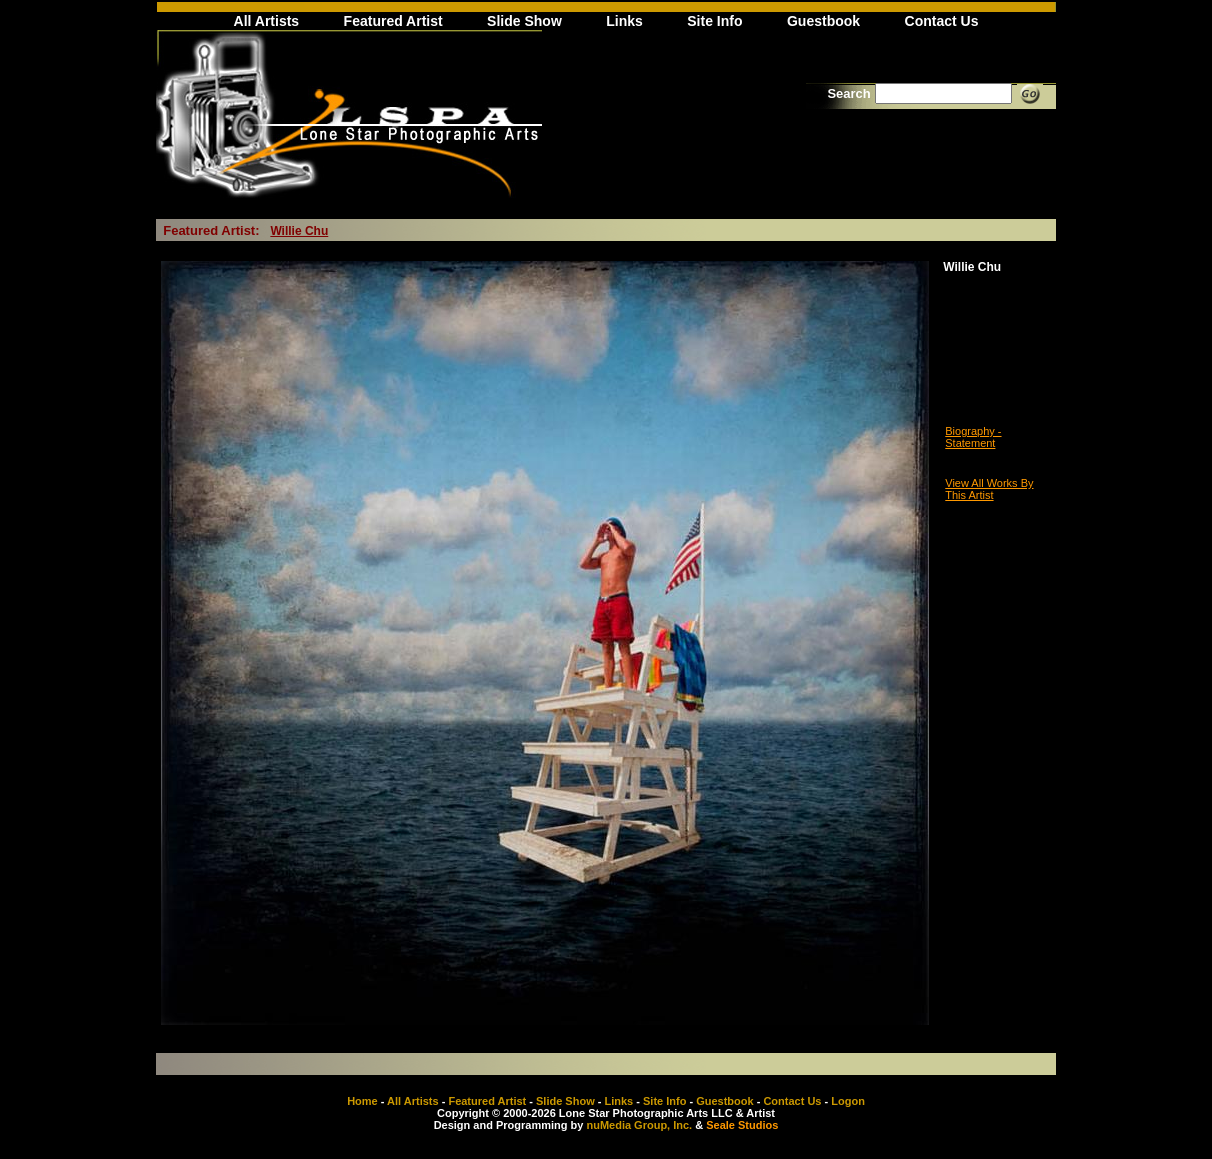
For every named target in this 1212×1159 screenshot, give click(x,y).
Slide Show (524, 21)
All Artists (267, 21)
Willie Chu (299, 231)
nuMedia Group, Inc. (639, 1125)
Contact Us (942, 21)
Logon (848, 1101)
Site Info (714, 21)
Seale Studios (742, 1125)
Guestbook (823, 21)
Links (624, 21)
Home (362, 1101)
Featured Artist (393, 21)
